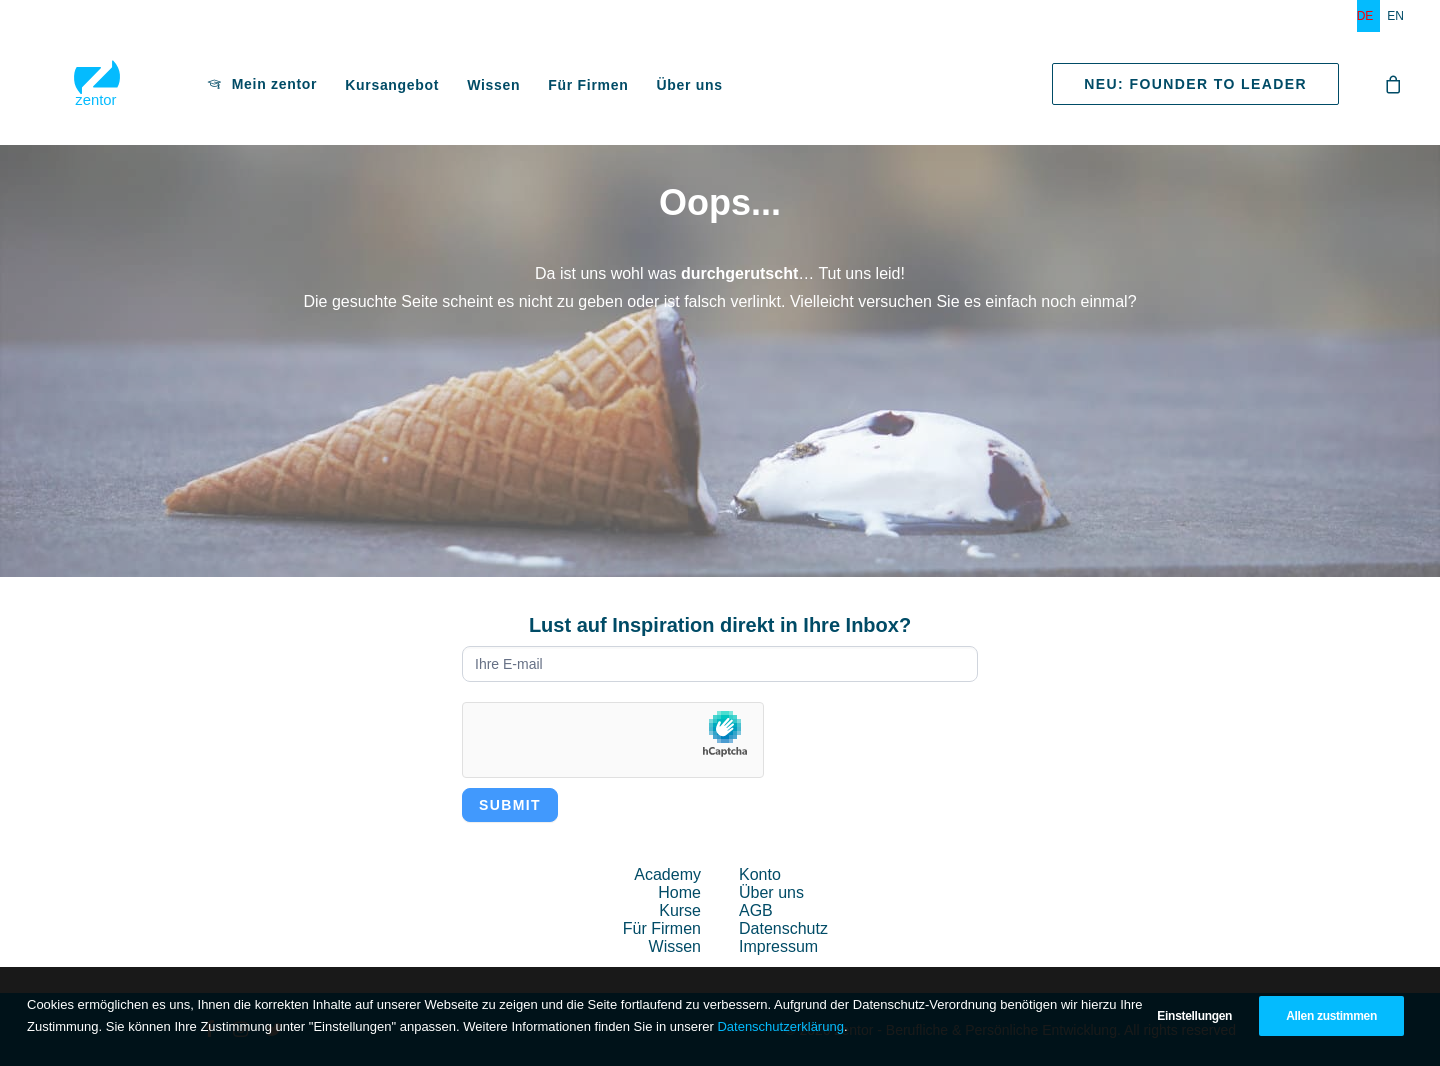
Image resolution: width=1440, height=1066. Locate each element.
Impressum (778, 946)
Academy (667, 874)
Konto (760, 874)
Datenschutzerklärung (780, 1026)
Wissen (431, 90)
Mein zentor (212, 89)
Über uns (627, 90)
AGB (756, 910)
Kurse (680, 910)
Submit (510, 805)
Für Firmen (526, 90)
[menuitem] (1369, 16)
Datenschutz (783, 928)
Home (679, 892)
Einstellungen (1194, 1016)
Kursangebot (330, 90)
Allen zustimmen (1331, 1016)
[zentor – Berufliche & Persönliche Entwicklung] (66, 89)
